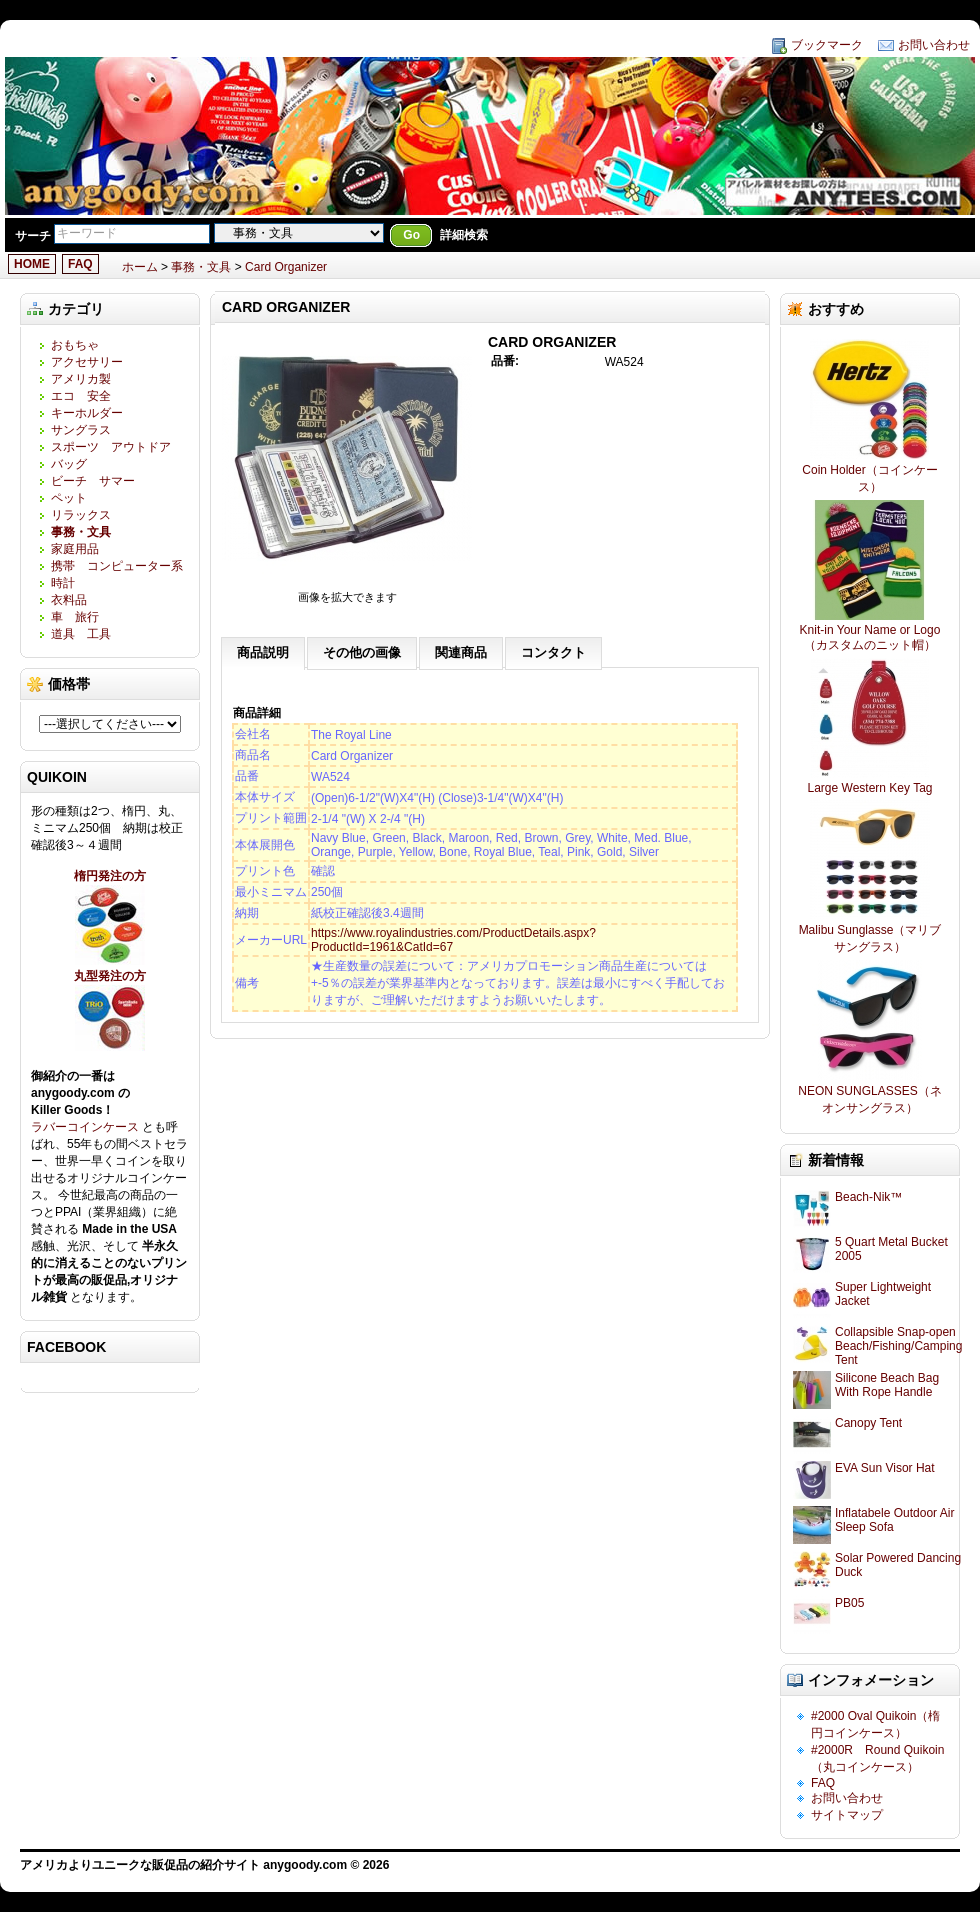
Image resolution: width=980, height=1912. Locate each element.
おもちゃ (75, 345)
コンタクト (553, 652)
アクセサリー (87, 362)
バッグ (69, 464)
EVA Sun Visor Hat (885, 1468)
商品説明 (263, 652)
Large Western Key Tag (870, 788)
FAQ (80, 264)
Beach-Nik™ (868, 1197)
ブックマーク (827, 45)
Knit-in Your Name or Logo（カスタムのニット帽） (870, 637)
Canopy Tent (868, 1423)
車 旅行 (75, 617)
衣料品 (69, 600)
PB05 (849, 1603)
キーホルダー (87, 413)
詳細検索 (464, 235)
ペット (69, 498)
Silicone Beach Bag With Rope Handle (887, 1385)
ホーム (140, 267)
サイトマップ (847, 1815)
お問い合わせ (934, 45)
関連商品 (461, 652)
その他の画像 (362, 652)
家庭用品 (81, 549)
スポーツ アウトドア (111, 447)
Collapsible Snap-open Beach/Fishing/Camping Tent (898, 1346)
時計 (63, 583)
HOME (32, 264)
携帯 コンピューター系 (117, 566)
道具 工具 (81, 634)
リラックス (81, 515)
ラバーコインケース (86, 1127)
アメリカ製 (81, 379)
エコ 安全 (81, 396)
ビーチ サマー (93, 481)
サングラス (81, 430)
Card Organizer (286, 267)
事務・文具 (201, 267)
